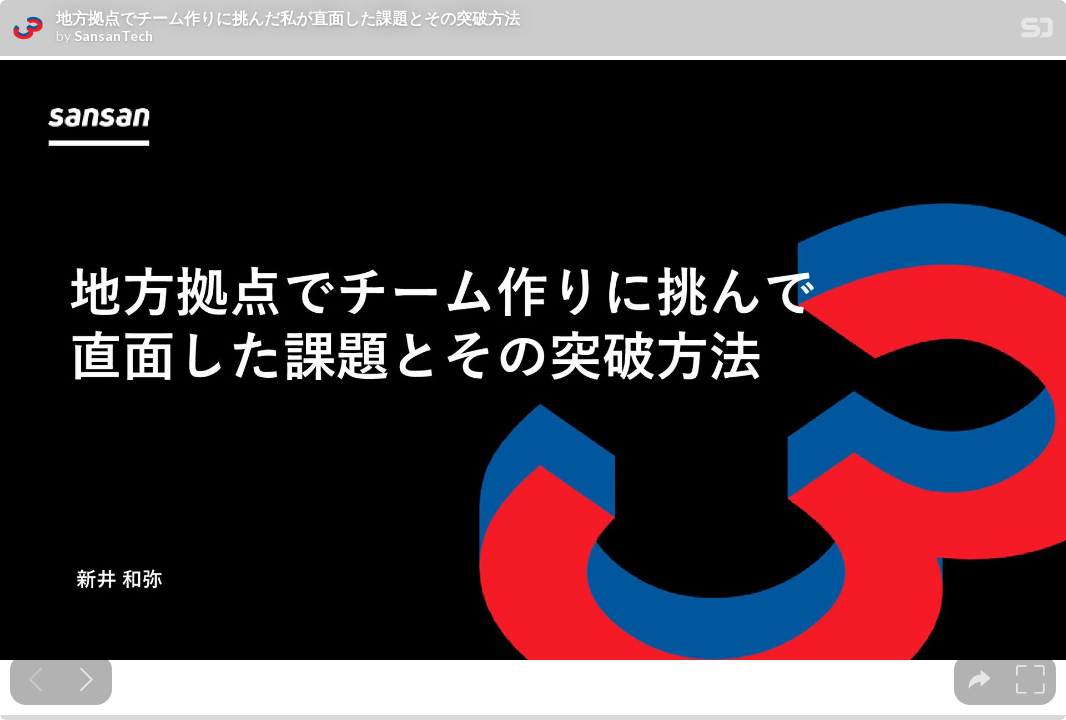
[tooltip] (979, 679)
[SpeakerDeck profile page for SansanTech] (28, 29)
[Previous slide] (35, 679)
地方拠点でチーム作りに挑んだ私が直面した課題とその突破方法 (288, 18)
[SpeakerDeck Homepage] (1037, 31)
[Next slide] (86, 679)
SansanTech (113, 36)
